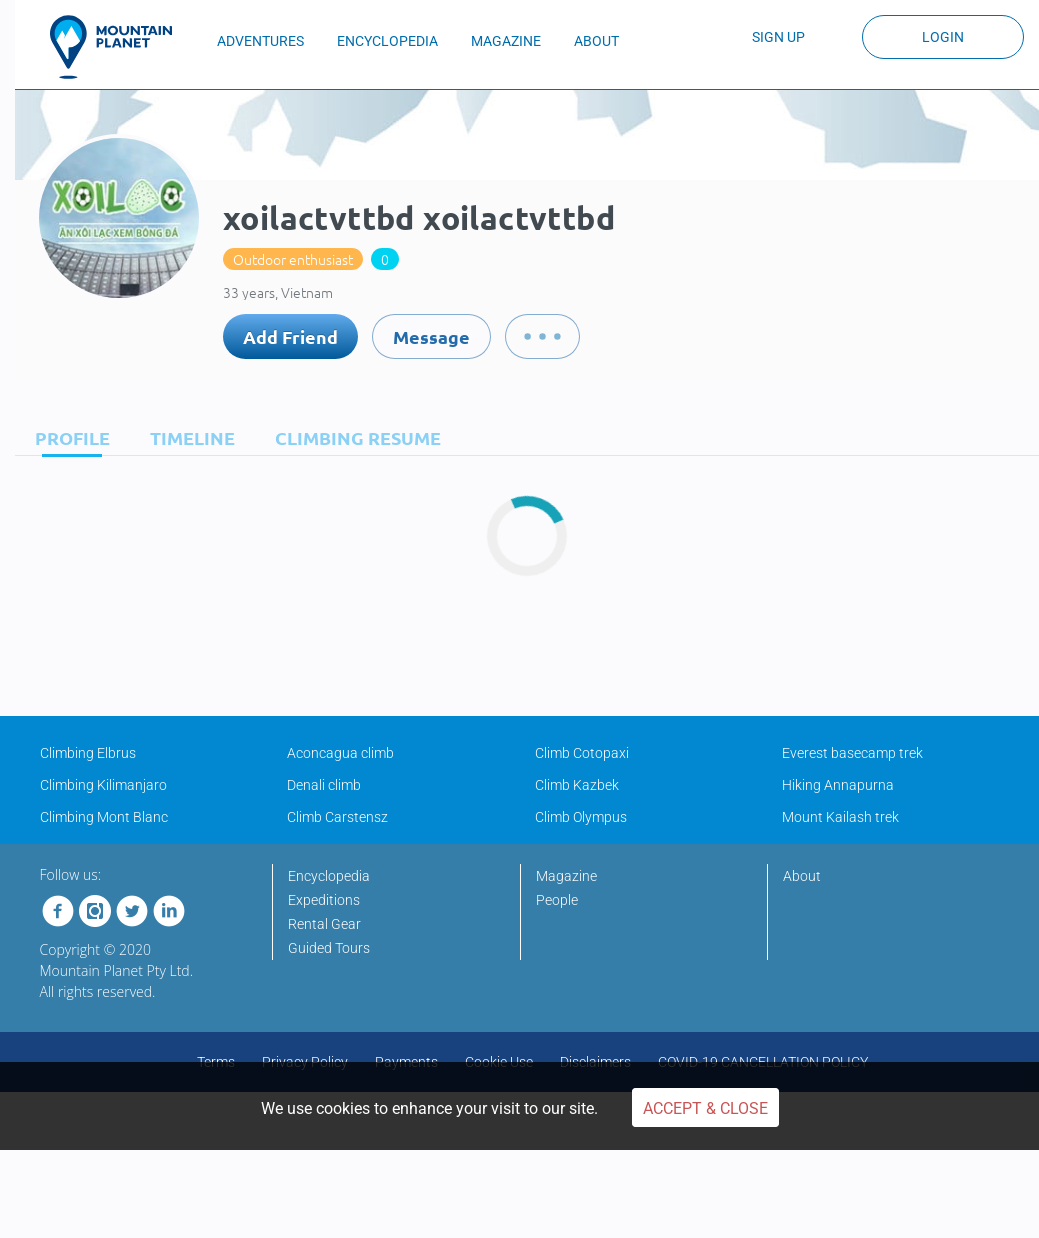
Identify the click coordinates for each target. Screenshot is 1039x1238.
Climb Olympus (581, 817)
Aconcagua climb (340, 753)
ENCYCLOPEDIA (387, 41)
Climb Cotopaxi (582, 753)
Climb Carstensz (337, 817)
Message (431, 336)
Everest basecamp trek (852, 753)
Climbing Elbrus (88, 753)
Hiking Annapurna (838, 785)
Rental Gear (324, 924)
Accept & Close (705, 1108)
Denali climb (324, 785)
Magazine (566, 876)
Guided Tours (329, 948)
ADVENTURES (260, 41)
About (802, 876)
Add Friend (290, 336)
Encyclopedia (329, 876)
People (557, 900)
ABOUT (596, 41)
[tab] (67, 437)
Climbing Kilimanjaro (103, 785)
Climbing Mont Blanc (104, 817)
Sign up (778, 37)
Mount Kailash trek (840, 817)
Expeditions (324, 900)
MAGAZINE (506, 41)
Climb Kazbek (577, 785)
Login (943, 37)
